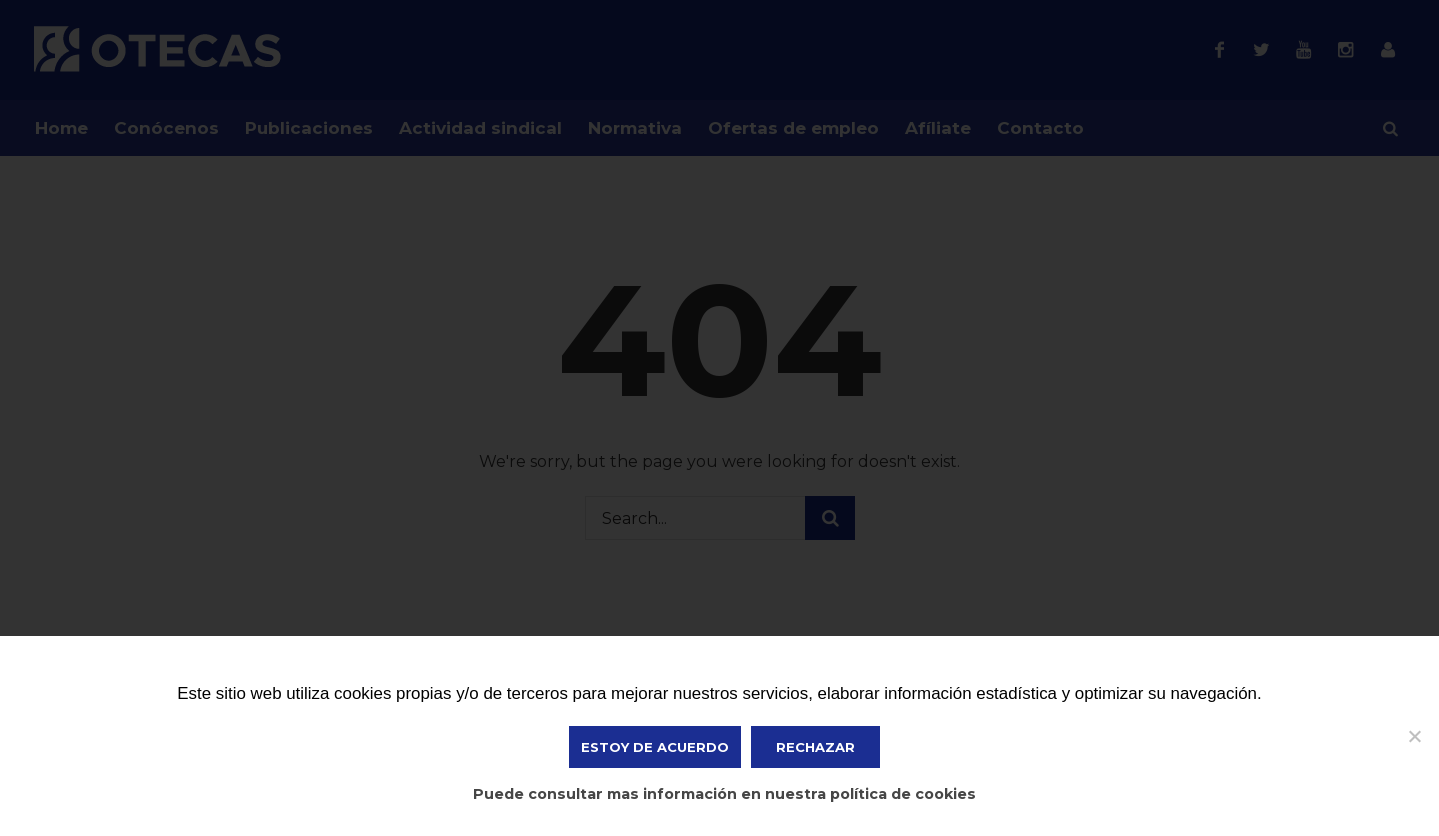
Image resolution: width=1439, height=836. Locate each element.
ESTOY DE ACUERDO (655, 747)
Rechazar (815, 747)
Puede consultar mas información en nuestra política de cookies (724, 794)
